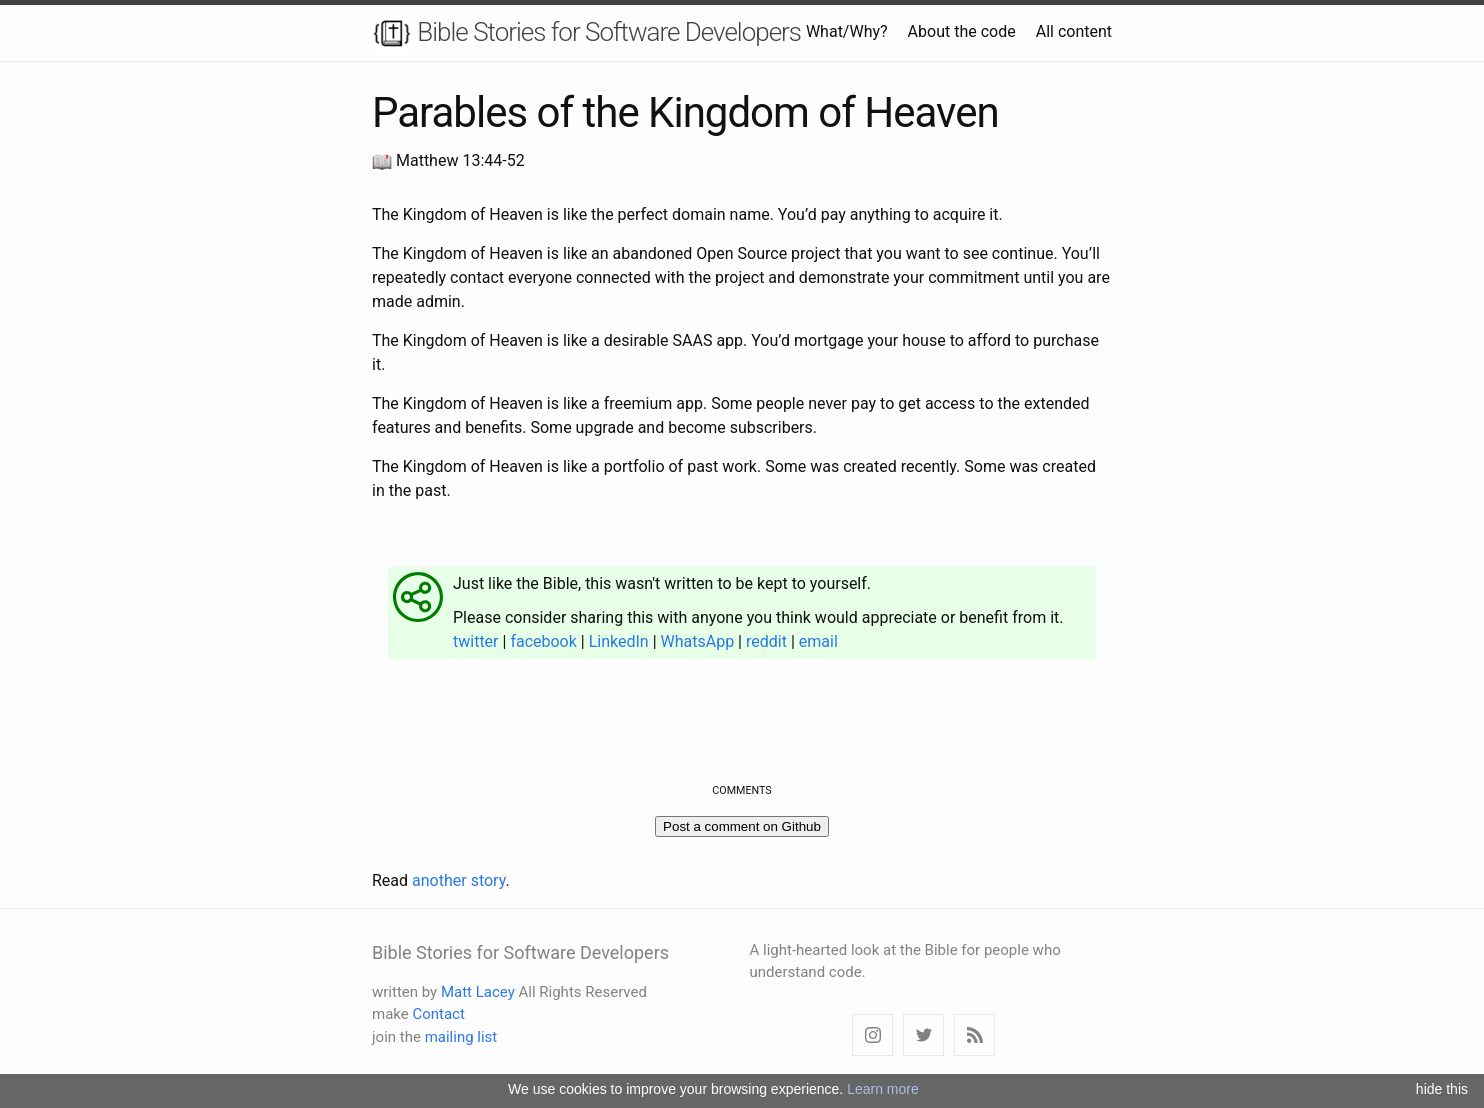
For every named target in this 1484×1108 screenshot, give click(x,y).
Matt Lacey (478, 992)
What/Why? (847, 31)
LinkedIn (619, 641)
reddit (766, 641)
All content (1074, 31)
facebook (543, 641)
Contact (438, 1014)
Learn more (883, 1089)
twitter (476, 641)
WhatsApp (698, 641)
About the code (962, 31)
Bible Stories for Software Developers (586, 34)
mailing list (461, 1037)
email (818, 641)
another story (458, 880)
